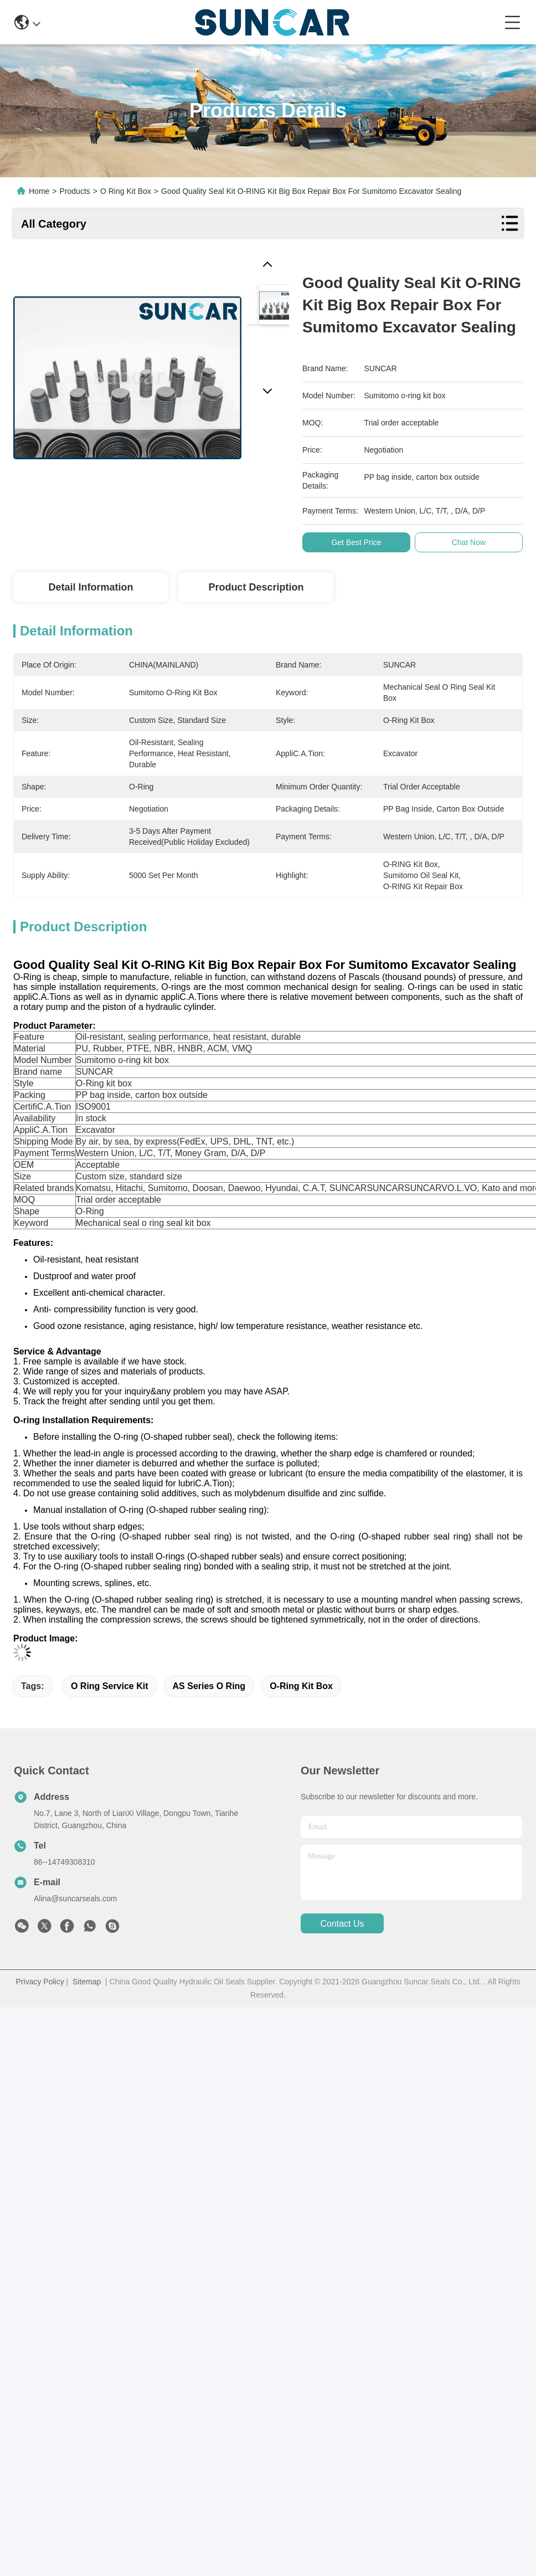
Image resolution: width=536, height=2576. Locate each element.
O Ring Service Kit (109, 1686)
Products (75, 191)
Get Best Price (356, 542)
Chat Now (469, 542)
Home (39, 191)
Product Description (255, 587)
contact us (342, 1923)
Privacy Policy (40, 1981)
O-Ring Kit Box (301, 1686)
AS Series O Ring (209, 1686)
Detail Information (90, 587)
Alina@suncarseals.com (75, 1898)
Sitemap (87, 1981)
